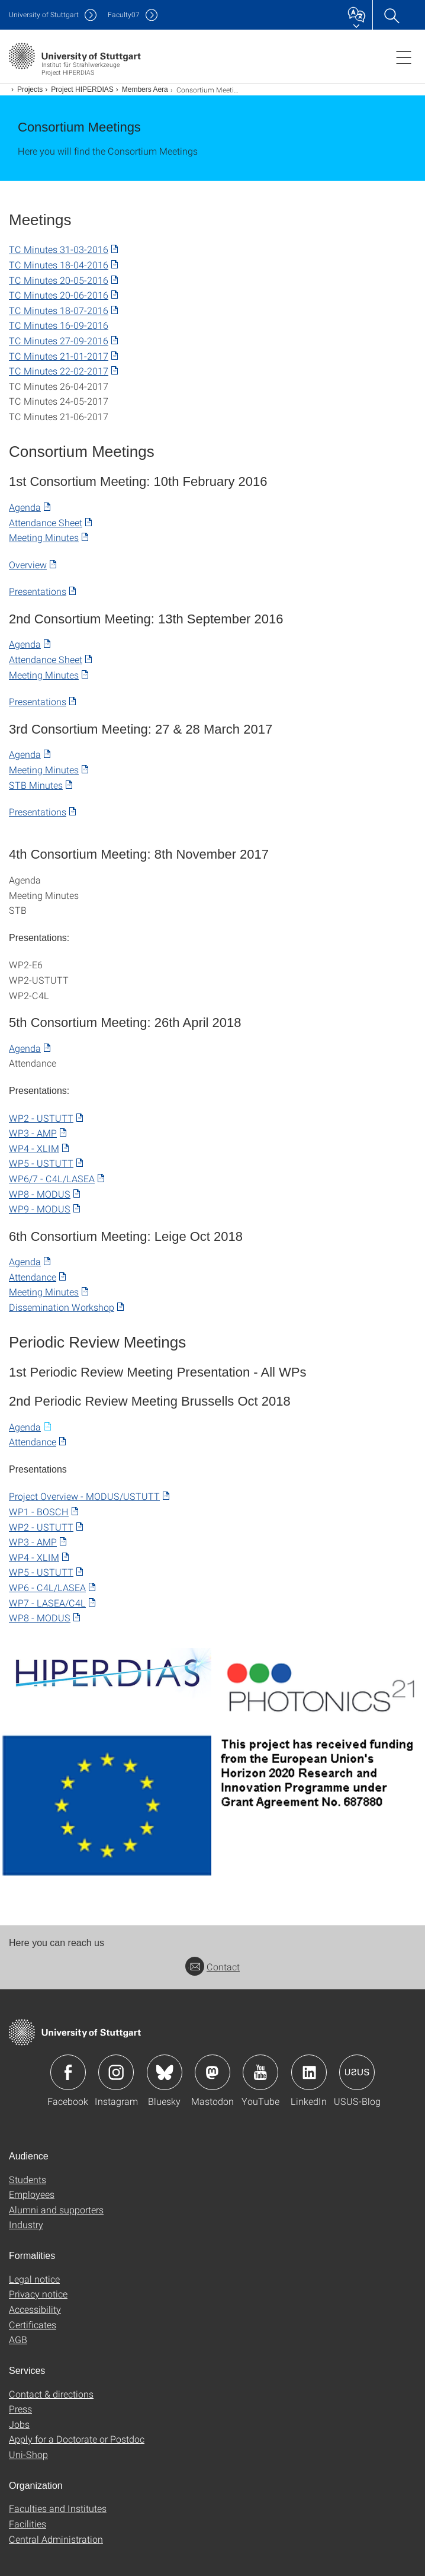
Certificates (32, 2324)
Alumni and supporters (56, 2209)
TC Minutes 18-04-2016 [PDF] (58, 264)
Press (20, 2408)
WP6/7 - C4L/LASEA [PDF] (52, 1178)
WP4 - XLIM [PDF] (34, 1148)
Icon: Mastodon (212, 2072)
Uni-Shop (28, 2454)
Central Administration (56, 2539)
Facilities (27, 2523)
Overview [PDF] (28, 564)
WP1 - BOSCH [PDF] (39, 1511)
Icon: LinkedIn (309, 2072)
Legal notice (34, 2279)
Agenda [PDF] (25, 507)
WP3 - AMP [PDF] (33, 1133)
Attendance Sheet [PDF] (45, 522)
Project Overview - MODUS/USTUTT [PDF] (84, 1496)
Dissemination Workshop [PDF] (61, 1307)
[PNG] (106, 1673)
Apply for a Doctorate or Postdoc (76, 2439)
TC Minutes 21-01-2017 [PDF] (58, 356)
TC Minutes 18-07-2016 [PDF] (58, 310)
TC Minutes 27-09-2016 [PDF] (58, 340)
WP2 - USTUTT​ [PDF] (41, 1118)
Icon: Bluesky (164, 2072)
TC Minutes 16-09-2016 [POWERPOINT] (58, 325)
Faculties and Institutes (58, 2508)
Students (27, 2179)
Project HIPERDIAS (82, 89)
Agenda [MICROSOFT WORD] (25, 1426)
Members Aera (145, 89)
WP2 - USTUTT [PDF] (41, 1527)
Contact (212, 1966)
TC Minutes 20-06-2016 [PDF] (58, 295)
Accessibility (35, 2309)
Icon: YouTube (260, 2072)
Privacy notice (38, 2293)
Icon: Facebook (68, 2072)
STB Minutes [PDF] (36, 785)
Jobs (19, 2424)
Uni (44, 14)
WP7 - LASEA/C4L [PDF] (47, 1602)
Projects (30, 89)
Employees (31, 2194)
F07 (124, 14)
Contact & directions (51, 2394)
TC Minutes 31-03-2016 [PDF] (58, 249)
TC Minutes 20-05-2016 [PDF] (58, 280)
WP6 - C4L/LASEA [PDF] (47, 1587)
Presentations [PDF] (37, 591)
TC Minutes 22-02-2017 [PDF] (58, 370)
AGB (18, 2339)
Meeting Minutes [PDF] (44, 537)
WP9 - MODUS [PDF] (39, 1208)
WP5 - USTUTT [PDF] (41, 1163)
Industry (26, 2224)
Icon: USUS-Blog (357, 2072)
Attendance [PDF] (32, 1277)
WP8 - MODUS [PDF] (39, 1194)
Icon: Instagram (116, 2072)
